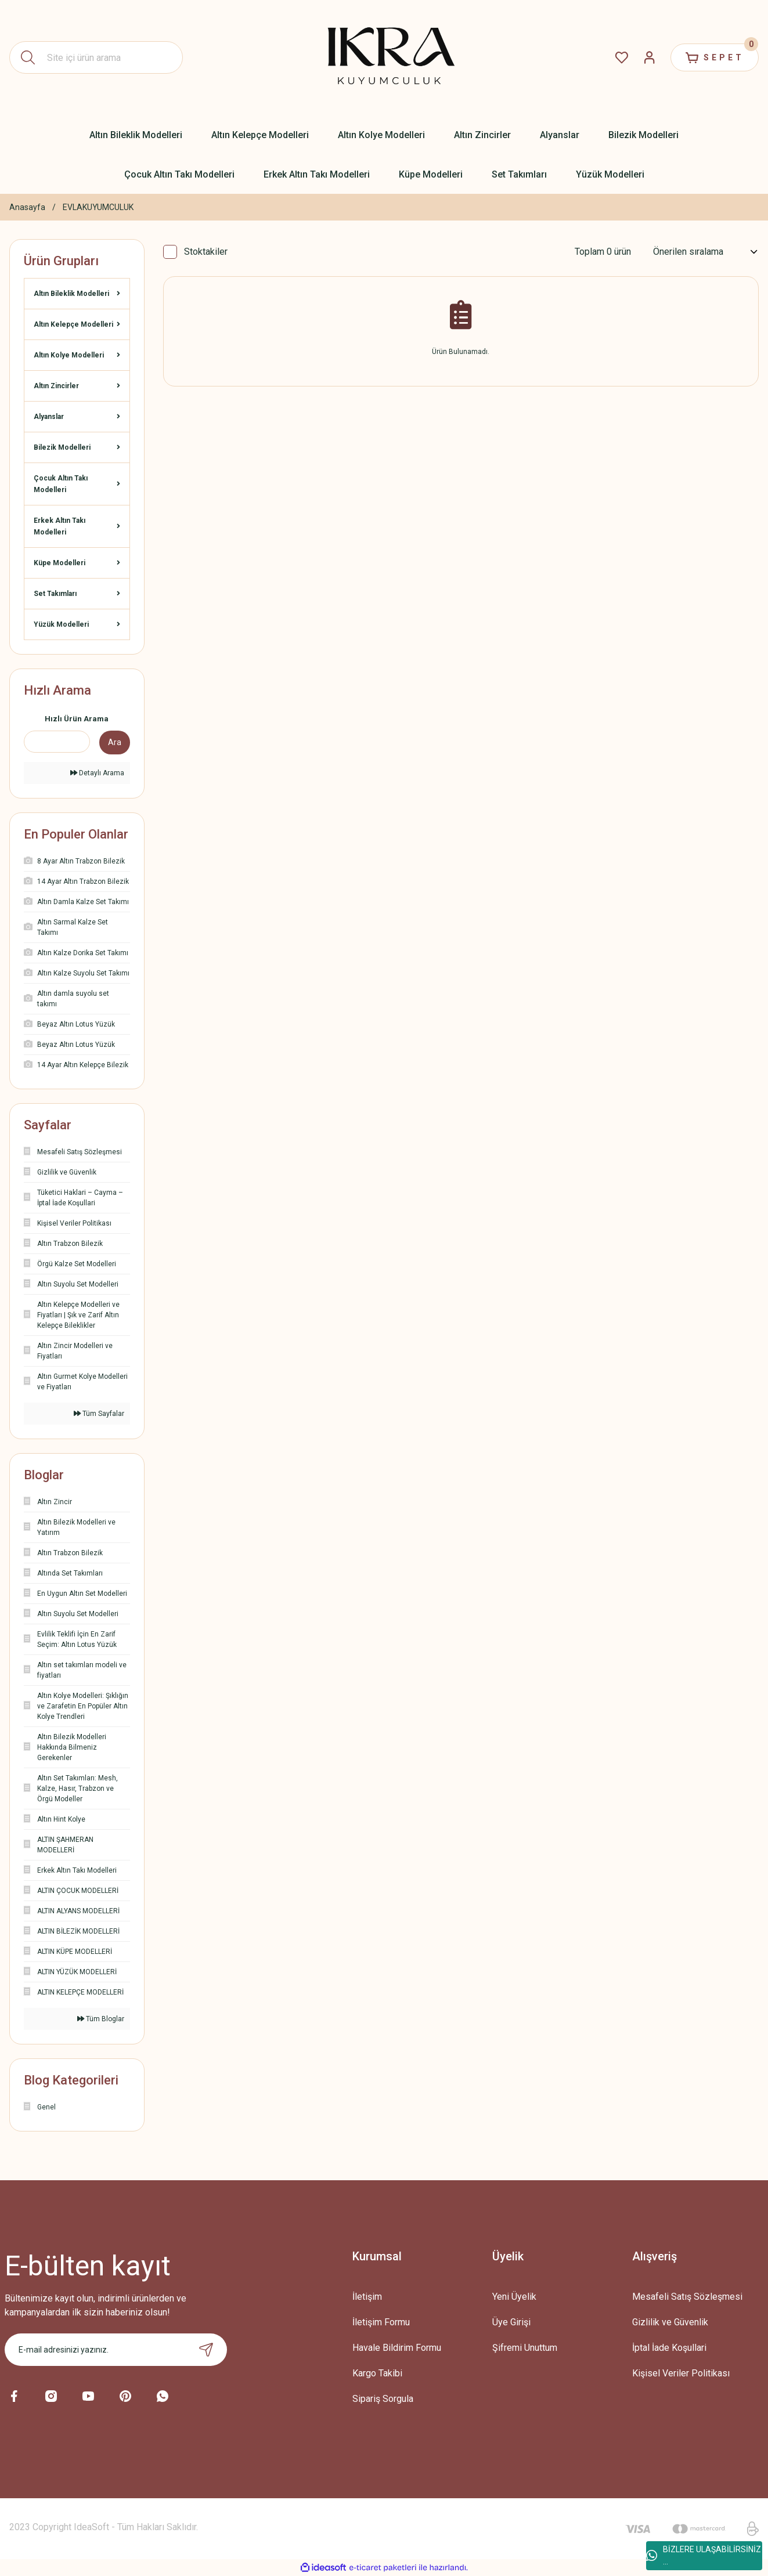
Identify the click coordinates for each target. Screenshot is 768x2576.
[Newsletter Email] (116, 2349)
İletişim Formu (381, 2322)
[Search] (96, 57)
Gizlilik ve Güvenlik (670, 2322)
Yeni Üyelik (514, 2296)
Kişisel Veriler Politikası (681, 2373)
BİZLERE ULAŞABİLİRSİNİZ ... (703, 2555)
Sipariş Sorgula (382, 2398)
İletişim (367, 2296)
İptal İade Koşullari (669, 2347)
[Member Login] (650, 57)
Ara (114, 742)
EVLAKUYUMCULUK (98, 207)
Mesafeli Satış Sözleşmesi (687, 2296)
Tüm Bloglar (100, 2019)
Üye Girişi (511, 2322)
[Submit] (206, 2349)
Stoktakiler (206, 251)
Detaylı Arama (97, 773)
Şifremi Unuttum (524, 2347)
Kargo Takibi (377, 2373)
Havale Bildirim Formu (396, 2347)
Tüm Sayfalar (99, 1414)
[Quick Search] (57, 742)
